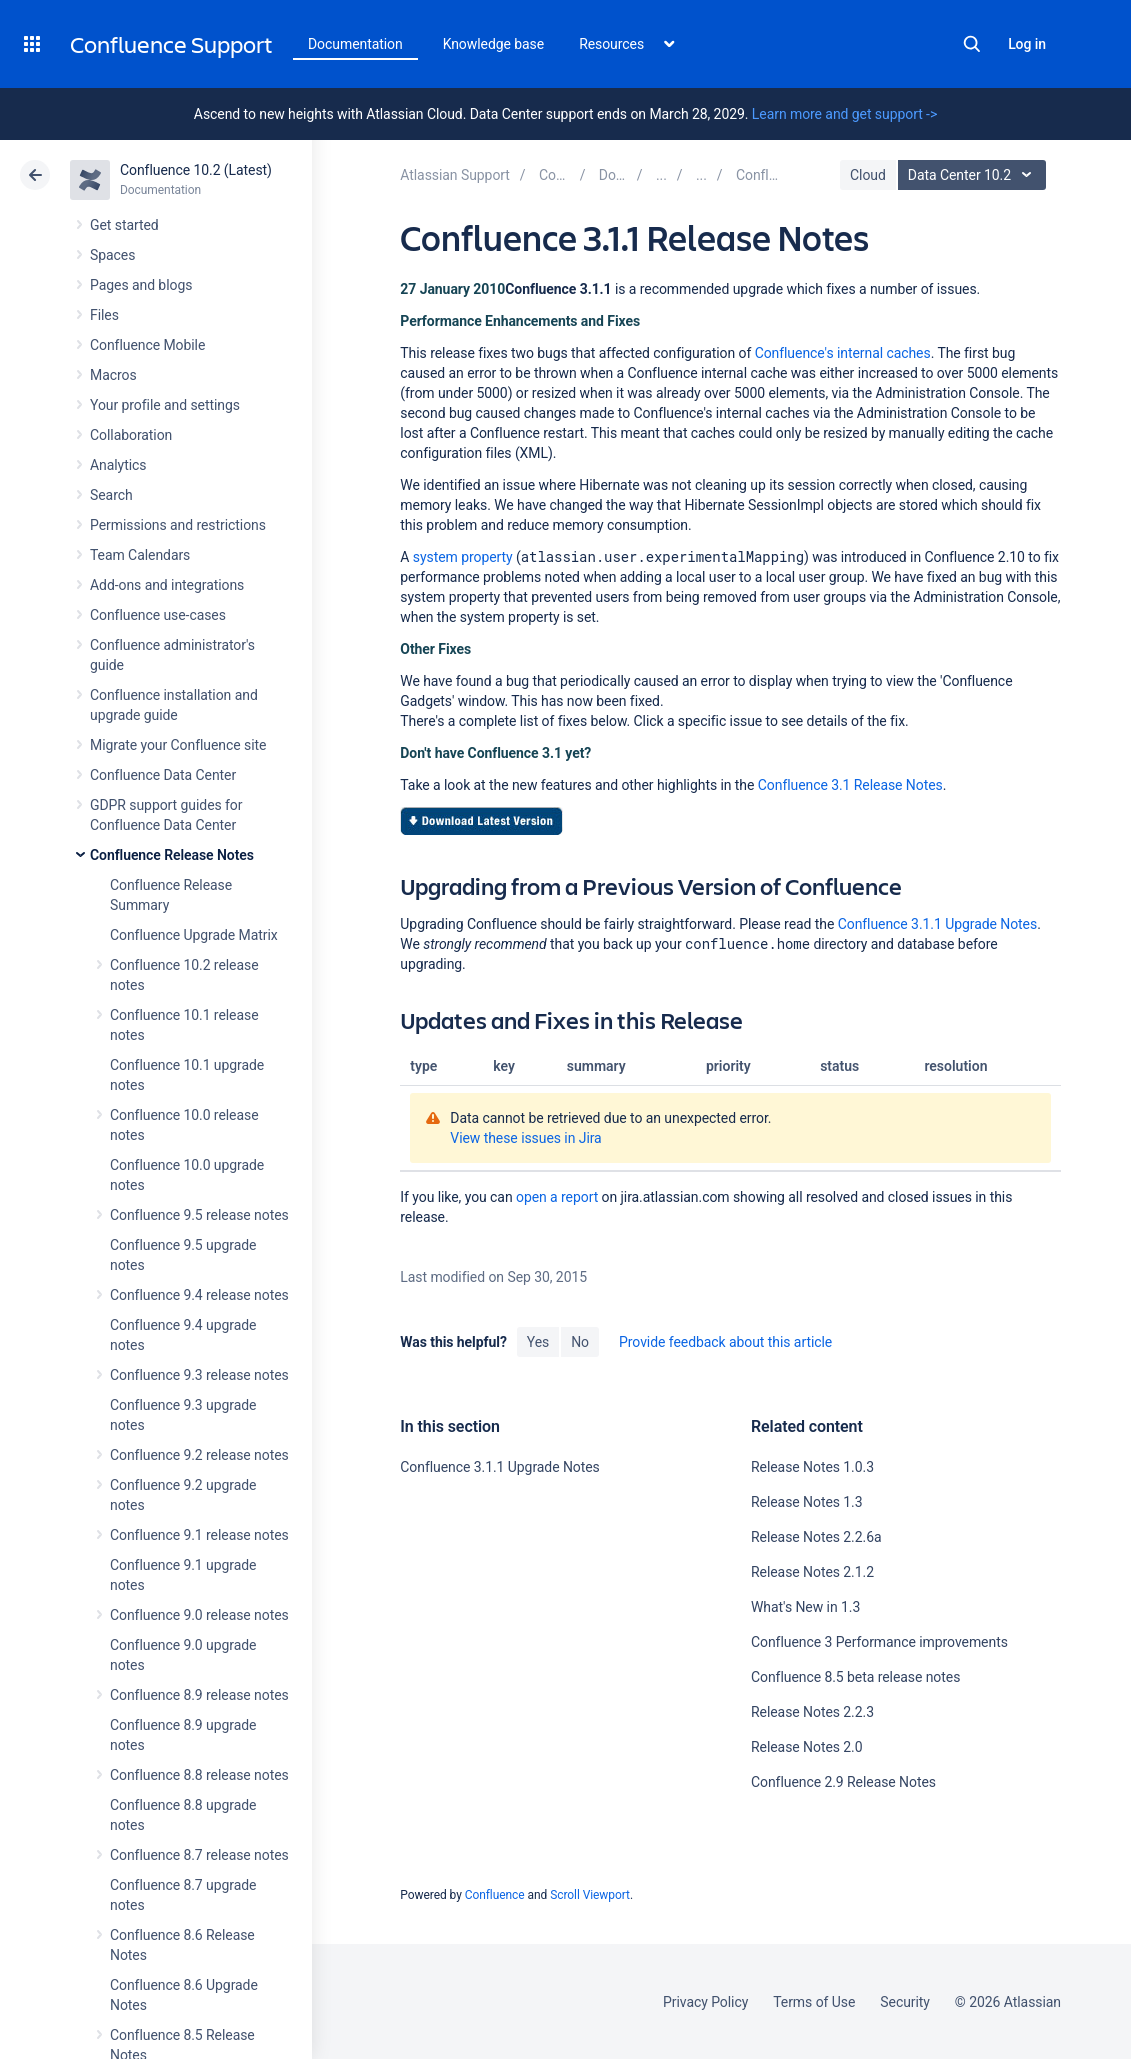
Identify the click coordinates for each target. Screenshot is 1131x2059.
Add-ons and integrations (167, 585)
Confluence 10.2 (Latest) (196, 170)
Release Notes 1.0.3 (812, 1467)
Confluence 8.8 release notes (199, 1775)
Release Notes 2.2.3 (812, 1712)
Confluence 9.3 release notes (199, 1375)
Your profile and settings (165, 405)
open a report (557, 1197)
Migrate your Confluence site (178, 745)
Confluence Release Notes (172, 855)
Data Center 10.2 (974, 175)
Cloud (868, 175)
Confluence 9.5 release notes (199, 1215)
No (580, 1342)
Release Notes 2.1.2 (812, 1572)
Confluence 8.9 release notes (199, 1695)
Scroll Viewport (590, 1895)
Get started (124, 225)
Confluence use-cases (158, 615)
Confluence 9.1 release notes (199, 1535)
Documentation (355, 44)
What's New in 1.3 (805, 1607)
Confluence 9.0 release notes (199, 1615)
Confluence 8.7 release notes (199, 1855)
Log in (1027, 44)
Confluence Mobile (147, 345)
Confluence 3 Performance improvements (879, 1642)
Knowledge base (494, 44)
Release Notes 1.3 (807, 1502)
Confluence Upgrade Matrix (194, 935)
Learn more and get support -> (844, 114)
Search (972, 44)
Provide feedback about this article (725, 1342)
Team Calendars (140, 555)
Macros (113, 375)
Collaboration (131, 435)
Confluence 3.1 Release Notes (850, 785)
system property (463, 557)
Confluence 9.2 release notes (199, 1455)
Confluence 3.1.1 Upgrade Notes (937, 924)
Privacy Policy (705, 2002)
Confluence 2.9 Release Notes (843, 1782)
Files (104, 315)
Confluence (495, 1895)
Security (905, 2002)
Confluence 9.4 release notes (199, 1295)
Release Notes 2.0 (807, 1747)
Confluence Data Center (163, 775)
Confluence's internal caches (843, 353)
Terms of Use (814, 2002)
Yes (538, 1342)
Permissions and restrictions (178, 525)
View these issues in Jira (525, 1138)
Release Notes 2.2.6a (816, 1537)
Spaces (112, 255)
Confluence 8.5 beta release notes (855, 1677)
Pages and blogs (141, 285)
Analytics (118, 465)
